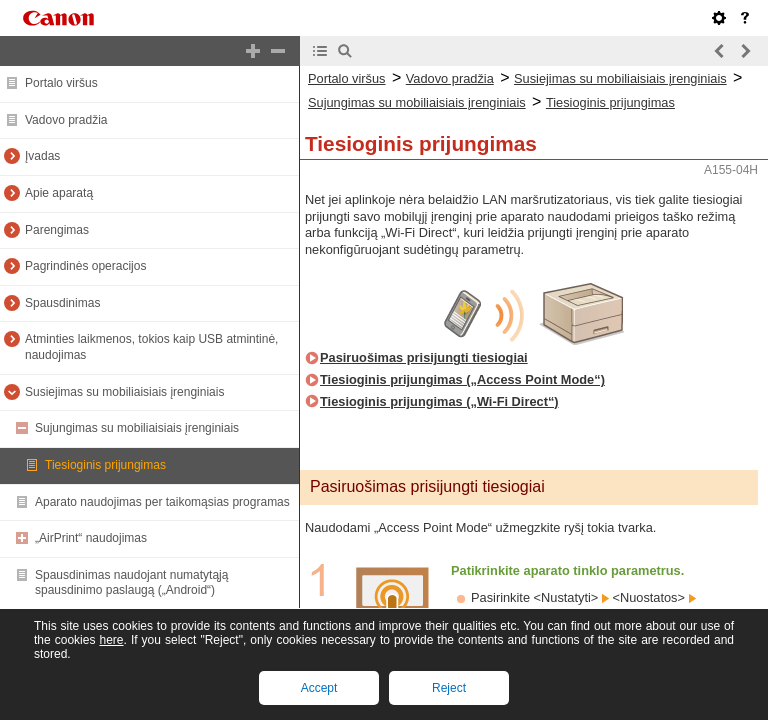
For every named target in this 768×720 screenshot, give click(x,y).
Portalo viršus (61, 83)
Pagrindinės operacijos (85, 266)
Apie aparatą (59, 193)
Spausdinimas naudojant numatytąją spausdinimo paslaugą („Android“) (131, 583)
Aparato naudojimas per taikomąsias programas (162, 502)
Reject (449, 688)
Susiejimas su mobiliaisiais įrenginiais (124, 392)
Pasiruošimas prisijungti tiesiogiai (424, 357)
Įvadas (42, 156)
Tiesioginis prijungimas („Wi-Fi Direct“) (439, 401)
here (111, 640)
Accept (319, 688)
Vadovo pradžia (66, 120)
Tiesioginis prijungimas (105, 465)
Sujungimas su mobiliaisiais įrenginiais (137, 428)
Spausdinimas (62, 303)
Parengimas (57, 230)
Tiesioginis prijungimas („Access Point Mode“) (462, 379)
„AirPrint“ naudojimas (91, 538)
